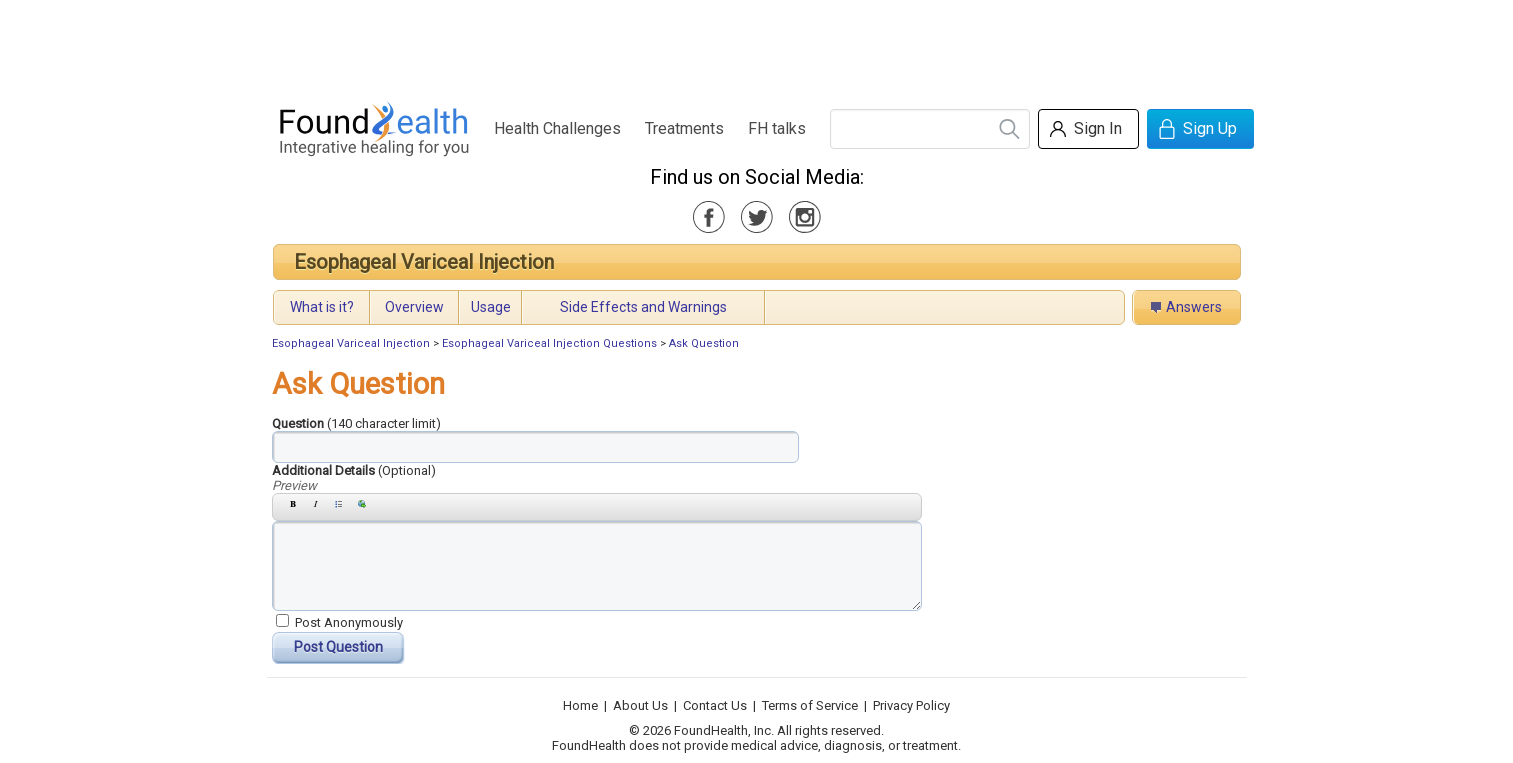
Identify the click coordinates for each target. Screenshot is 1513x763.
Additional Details (354, 470)
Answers (1194, 307)
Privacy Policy (911, 705)
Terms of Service (810, 705)
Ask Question (704, 343)
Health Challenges (557, 128)
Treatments (684, 128)
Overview (414, 307)
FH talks (777, 128)
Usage (491, 307)
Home (580, 705)
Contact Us (715, 705)
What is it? (322, 307)
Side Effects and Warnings (643, 307)
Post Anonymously (349, 622)
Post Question (338, 647)
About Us (640, 705)
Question (356, 423)
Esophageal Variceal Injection (424, 262)
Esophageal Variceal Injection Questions (549, 343)
